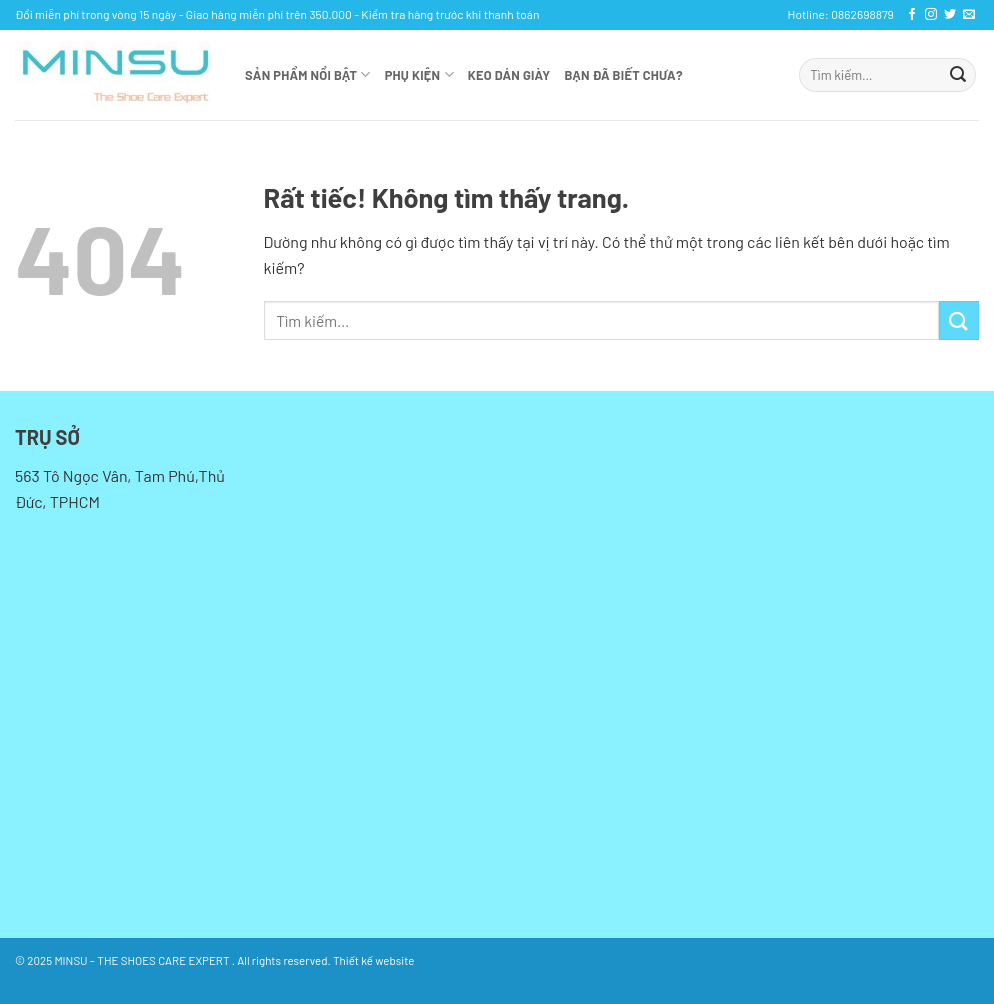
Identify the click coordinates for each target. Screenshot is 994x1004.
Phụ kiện (419, 74)
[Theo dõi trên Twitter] (950, 15)
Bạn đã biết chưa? (624, 75)
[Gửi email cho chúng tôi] (969, 15)
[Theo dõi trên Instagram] (931, 15)
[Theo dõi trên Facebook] (912, 15)
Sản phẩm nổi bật (308, 74)
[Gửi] (958, 75)
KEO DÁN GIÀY (509, 75)
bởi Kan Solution (457, 960)
